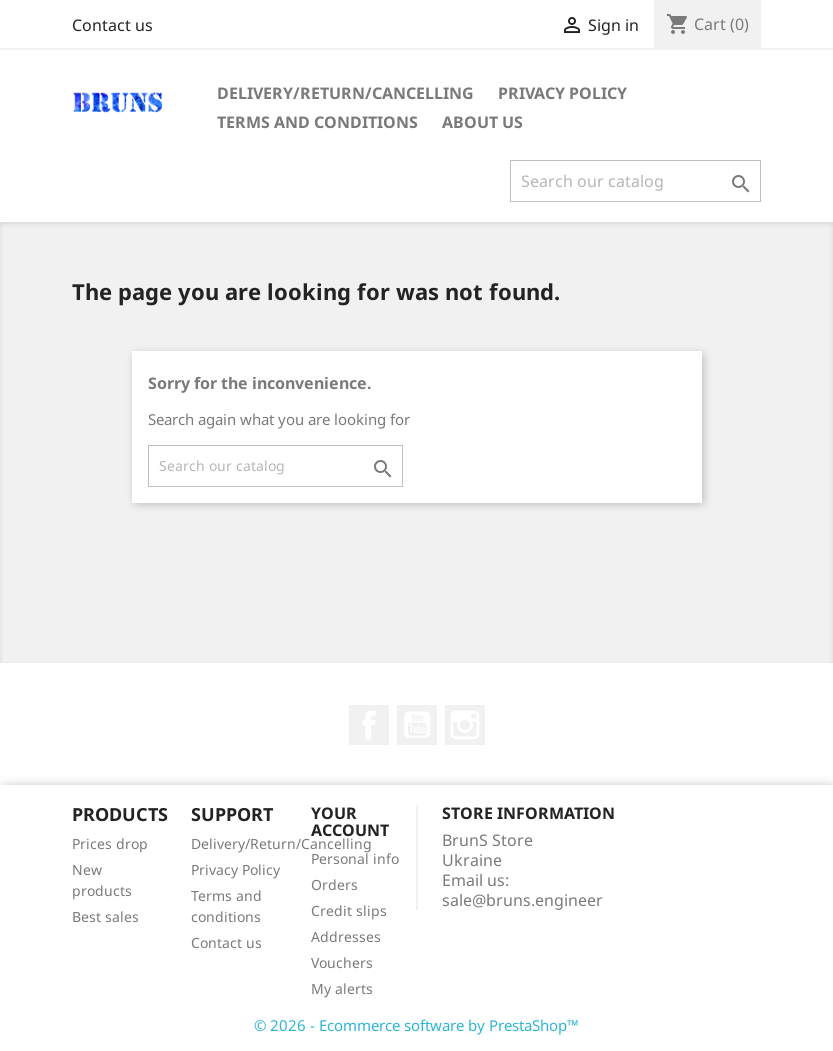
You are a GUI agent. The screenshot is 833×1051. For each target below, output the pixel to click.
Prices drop (110, 843)
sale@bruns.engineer (522, 900)
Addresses (346, 936)
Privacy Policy (562, 93)
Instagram (465, 725)
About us (482, 122)
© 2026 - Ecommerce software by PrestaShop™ (416, 1025)
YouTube (417, 725)
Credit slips (349, 910)
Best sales (105, 916)
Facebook (369, 725)
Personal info (355, 858)
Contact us (112, 25)
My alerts (342, 988)
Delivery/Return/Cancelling (345, 93)
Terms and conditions (317, 122)
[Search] (635, 181)
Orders (334, 884)
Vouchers (342, 962)
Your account (350, 822)
